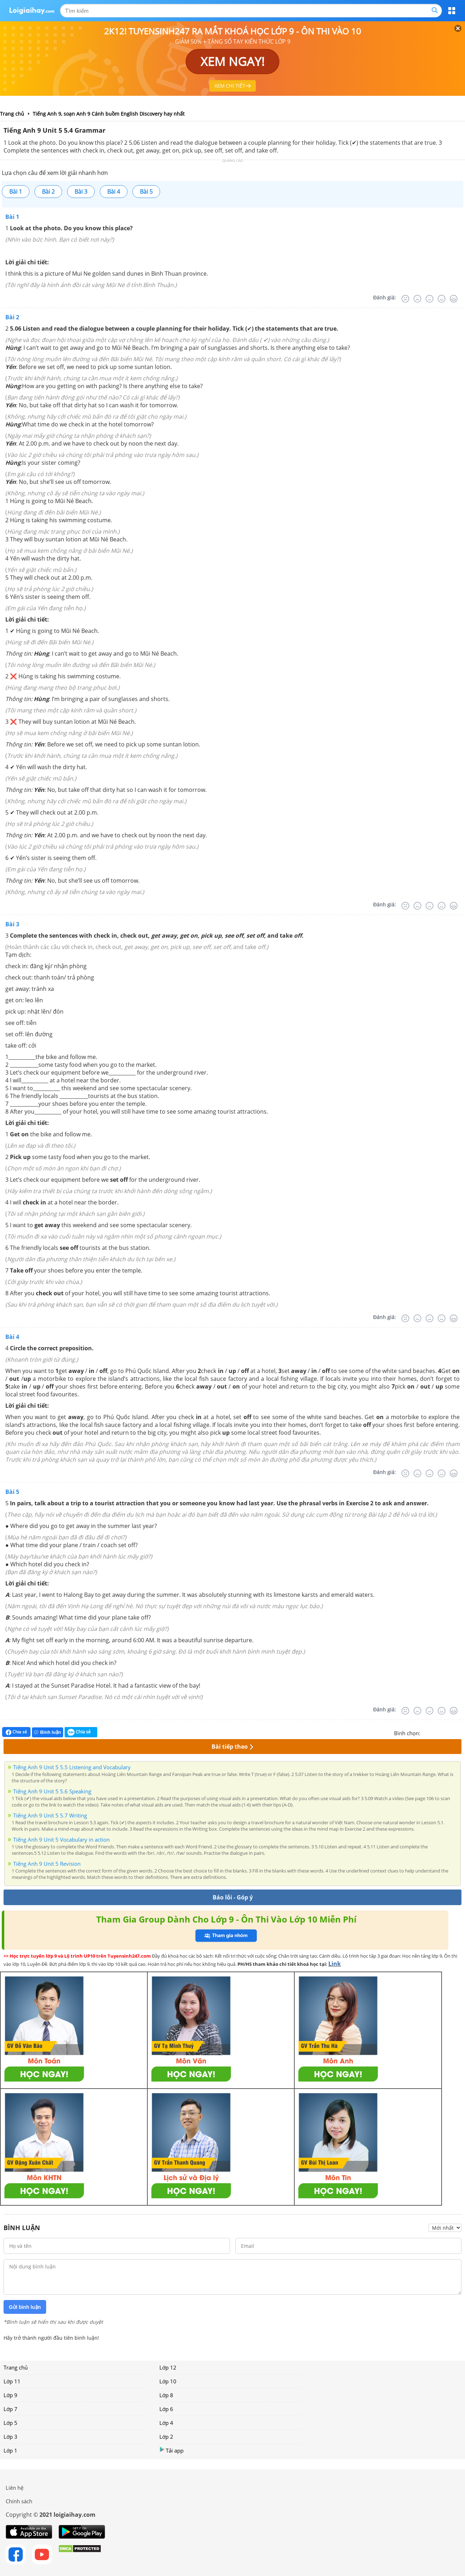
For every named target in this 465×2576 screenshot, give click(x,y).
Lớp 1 (10, 2450)
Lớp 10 (167, 2381)
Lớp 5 (10, 2422)
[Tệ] (417, 298)
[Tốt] (441, 298)
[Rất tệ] (405, 298)
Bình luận (47, 1732)
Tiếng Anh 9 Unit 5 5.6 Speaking (52, 1791)
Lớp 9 (10, 2395)
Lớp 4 (166, 2422)
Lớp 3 (10, 2436)
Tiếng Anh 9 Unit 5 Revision (47, 1863)
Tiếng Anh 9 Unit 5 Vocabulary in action (61, 1839)
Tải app (171, 2450)
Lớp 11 (12, 2381)
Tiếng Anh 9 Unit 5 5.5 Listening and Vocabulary (72, 1767)
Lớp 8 (166, 2395)
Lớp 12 (167, 2367)
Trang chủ (16, 2367)
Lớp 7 (10, 2408)
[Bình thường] (429, 298)
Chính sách (19, 2501)
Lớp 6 (166, 2408)
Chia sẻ (16, 1732)
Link (334, 1964)
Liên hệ (14, 2487)
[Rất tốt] (453, 298)
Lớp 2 (166, 2436)
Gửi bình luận (25, 2307)
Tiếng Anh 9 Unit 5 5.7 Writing (50, 1815)
